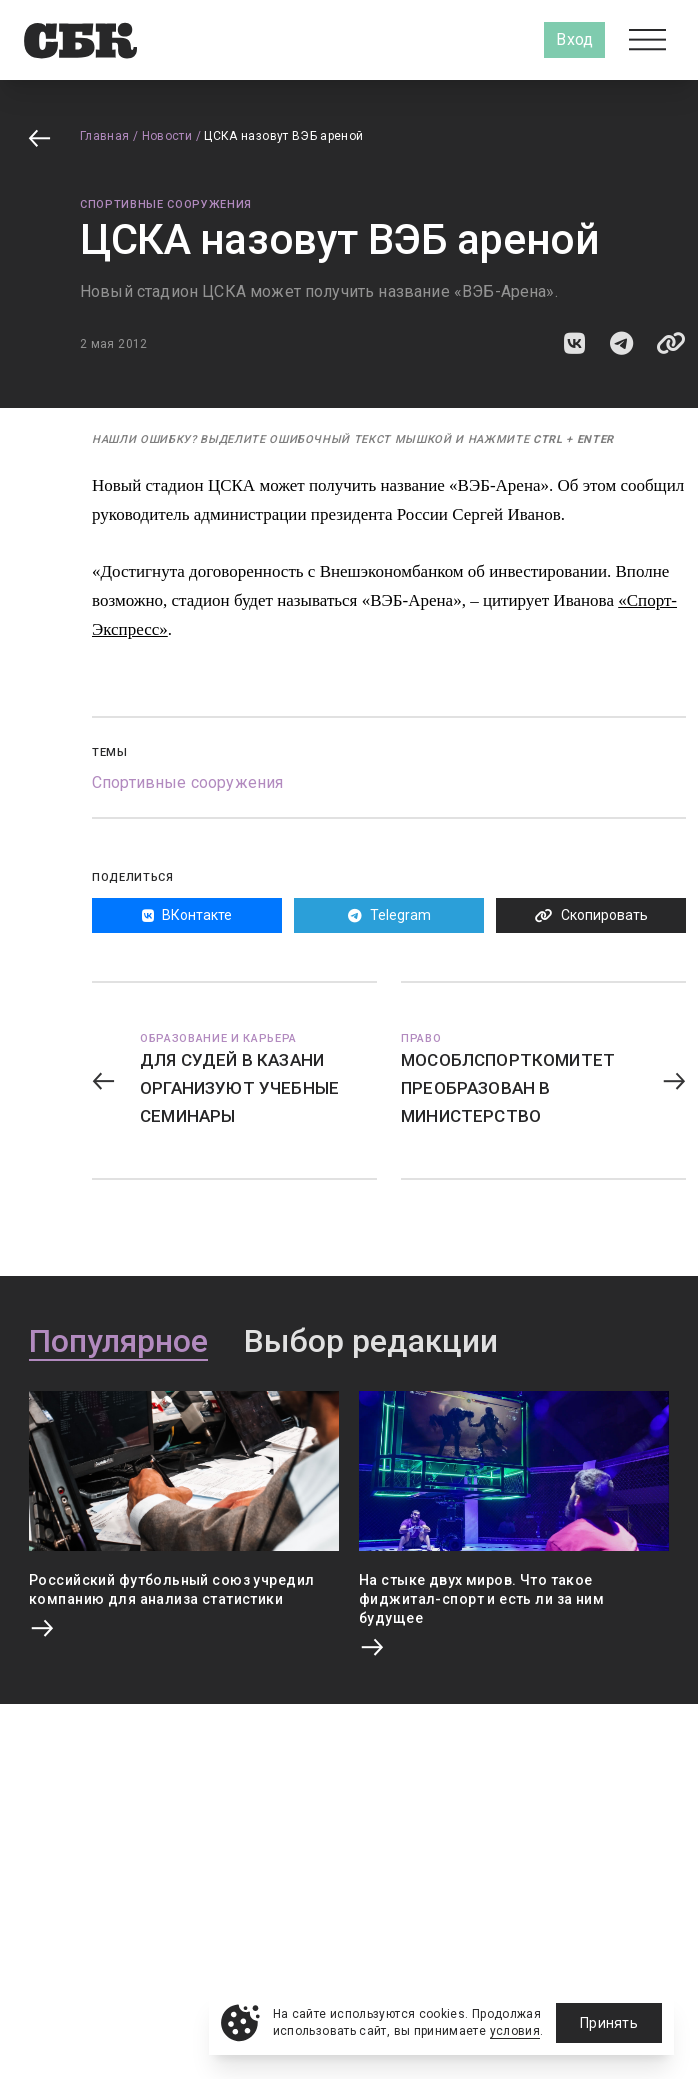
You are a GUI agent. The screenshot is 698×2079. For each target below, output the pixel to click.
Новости (167, 136)
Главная (105, 136)
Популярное (118, 1342)
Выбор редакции (371, 1342)
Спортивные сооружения (166, 204)
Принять (609, 2023)
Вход (574, 39)
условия (515, 2031)
